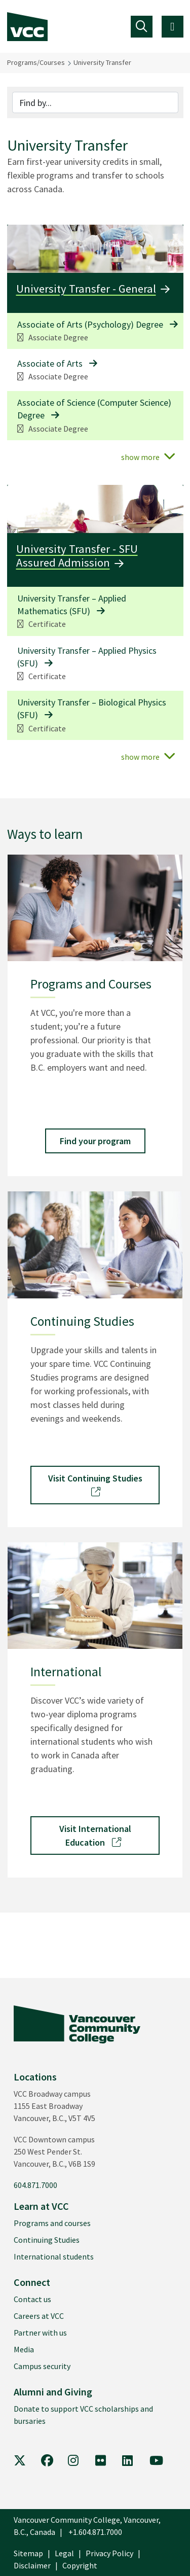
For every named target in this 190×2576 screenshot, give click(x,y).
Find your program (95, 1141)
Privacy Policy (109, 2553)
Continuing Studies (47, 2240)
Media (24, 2349)
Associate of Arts (50, 363)
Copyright (79, 2565)
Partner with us (40, 2332)
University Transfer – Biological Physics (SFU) (91, 708)
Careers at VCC (39, 2316)
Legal (64, 2553)
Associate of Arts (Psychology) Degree (90, 324)
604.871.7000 (35, 2185)
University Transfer (102, 62)
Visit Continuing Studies (95, 1484)
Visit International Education (95, 1835)
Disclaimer (32, 2565)
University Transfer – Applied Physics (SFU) (87, 657)
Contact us (32, 2299)
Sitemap (28, 2553)
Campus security (42, 2366)
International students (54, 2256)
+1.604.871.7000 (95, 2532)
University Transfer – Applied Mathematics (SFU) (71, 604)
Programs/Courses (36, 62)
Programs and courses (52, 2223)
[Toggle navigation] (142, 27)
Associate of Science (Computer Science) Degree (94, 409)
